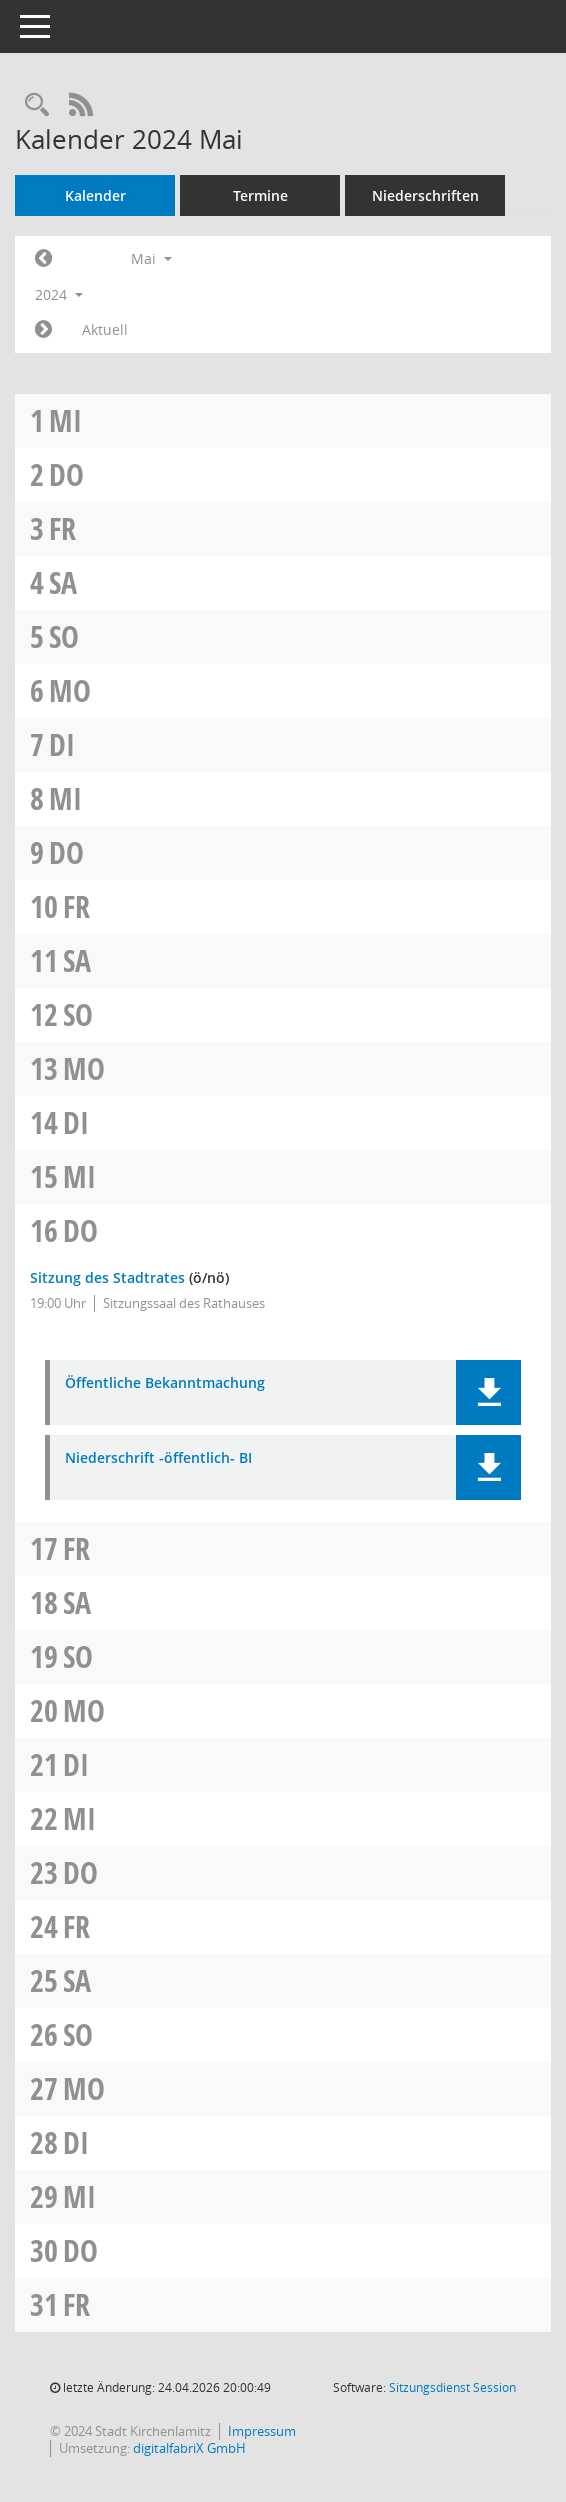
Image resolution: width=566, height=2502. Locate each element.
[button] (488, 1392)
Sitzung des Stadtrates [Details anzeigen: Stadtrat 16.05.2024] (107, 1277)
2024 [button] (59, 294)
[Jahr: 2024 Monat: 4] (43, 259)
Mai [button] (151, 258)
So (64, 636)
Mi (65, 420)
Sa (63, 582)
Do (66, 474)
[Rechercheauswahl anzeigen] (37, 105)
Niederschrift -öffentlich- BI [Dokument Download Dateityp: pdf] (158, 1458)
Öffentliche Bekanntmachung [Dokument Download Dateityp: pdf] (165, 1383)
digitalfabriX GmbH (189, 2448)
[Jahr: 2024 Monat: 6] (43, 330)
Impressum (262, 2431)
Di (62, 744)
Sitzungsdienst (452, 2387)
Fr (62, 528)
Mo (70, 690)
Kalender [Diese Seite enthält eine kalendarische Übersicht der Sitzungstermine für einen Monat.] (95, 195)
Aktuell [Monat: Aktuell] (105, 329)
